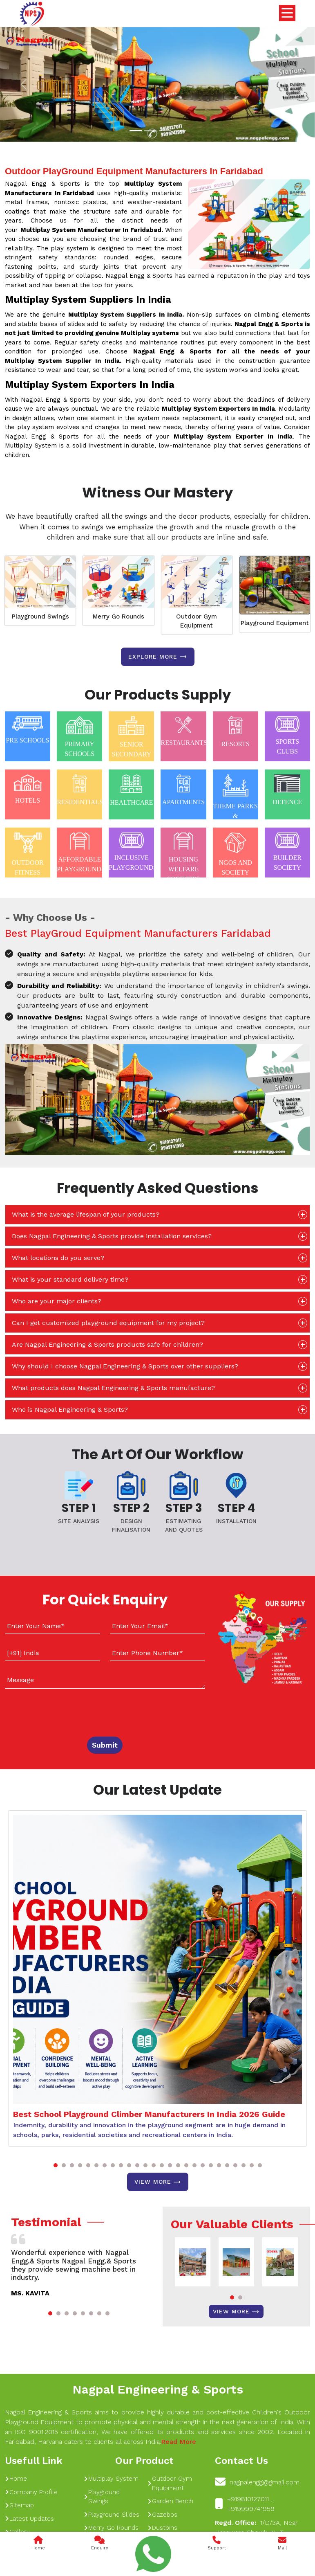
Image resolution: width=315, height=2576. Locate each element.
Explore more (157, 656)
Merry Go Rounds (118, 616)
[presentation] (54, 1710)
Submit (105, 1745)
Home (16, 2478)
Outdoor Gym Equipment (196, 621)
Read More (178, 2442)
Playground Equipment (275, 623)
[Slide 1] (136, 130)
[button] (56, 2165)
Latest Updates (29, 2518)
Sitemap (19, 2505)
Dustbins (162, 2527)
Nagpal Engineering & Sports (157, 2389)
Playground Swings (40, 616)
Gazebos (162, 2514)
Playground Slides (111, 2514)
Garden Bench (170, 2501)
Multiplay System (111, 2478)
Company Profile (31, 2492)
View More (157, 2182)
